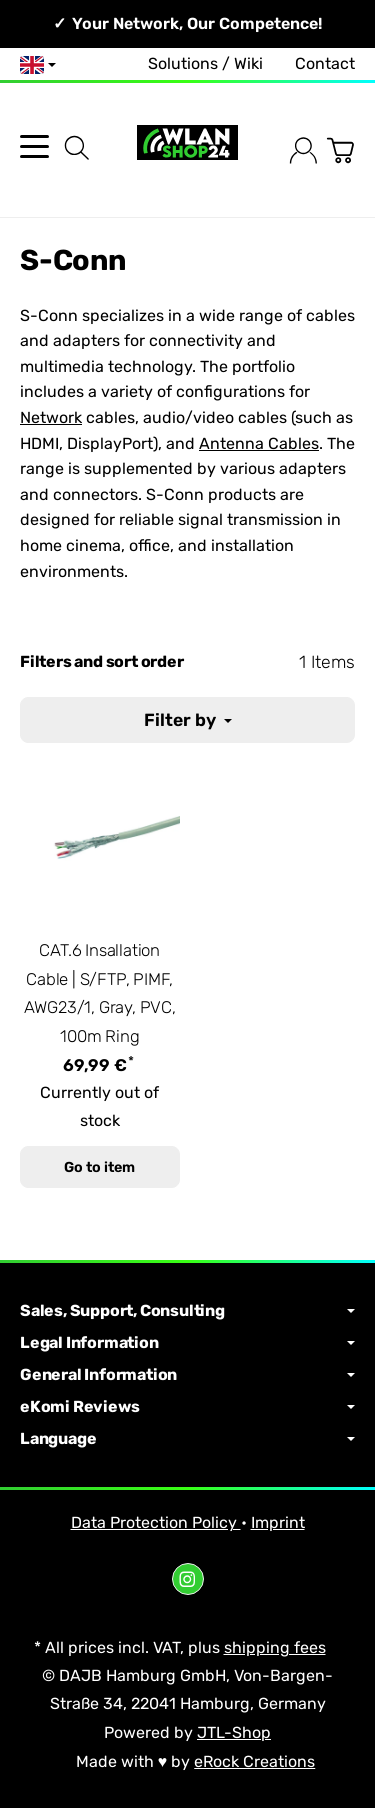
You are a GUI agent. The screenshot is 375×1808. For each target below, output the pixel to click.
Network (51, 417)
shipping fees (275, 1647)
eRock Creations (254, 1761)
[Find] (77, 148)
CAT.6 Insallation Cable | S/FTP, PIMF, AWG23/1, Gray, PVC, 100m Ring (100, 993)
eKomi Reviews (187, 1407)
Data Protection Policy (156, 1522)
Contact (325, 63)
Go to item (99, 1167)
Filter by (188, 720)
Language (187, 1439)
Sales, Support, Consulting (187, 1311)
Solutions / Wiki (205, 63)
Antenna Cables (259, 443)
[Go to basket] (340, 150)
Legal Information (187, 1343)
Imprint (278, 1522)
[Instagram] (188, 1579)
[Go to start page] (187, 150)
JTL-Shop (234, 1732)
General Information (187, 1375)
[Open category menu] (34, 146)
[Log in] (303, 150)
